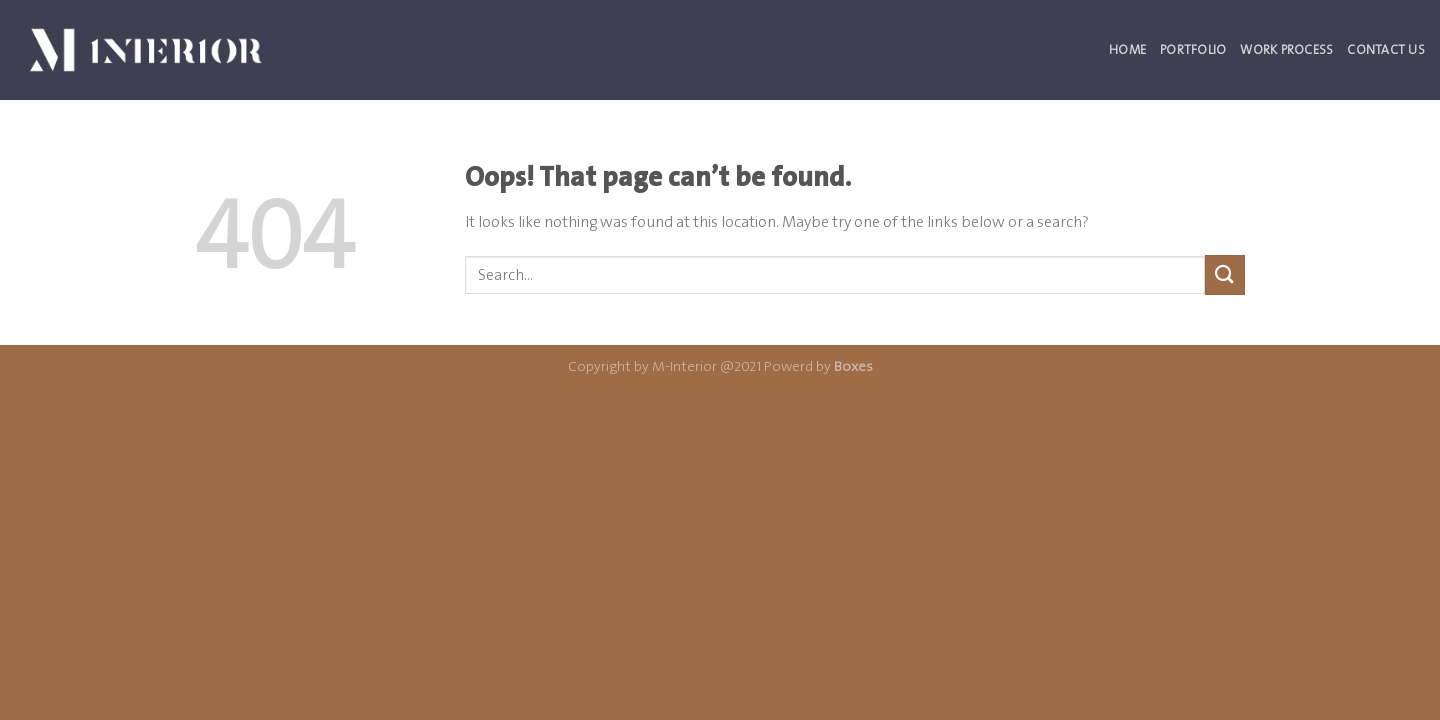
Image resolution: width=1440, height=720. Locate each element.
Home (1127, 49)
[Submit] (1225, 274)
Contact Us (1386, 49)
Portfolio (1193, 49)
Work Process (1286, 49)
